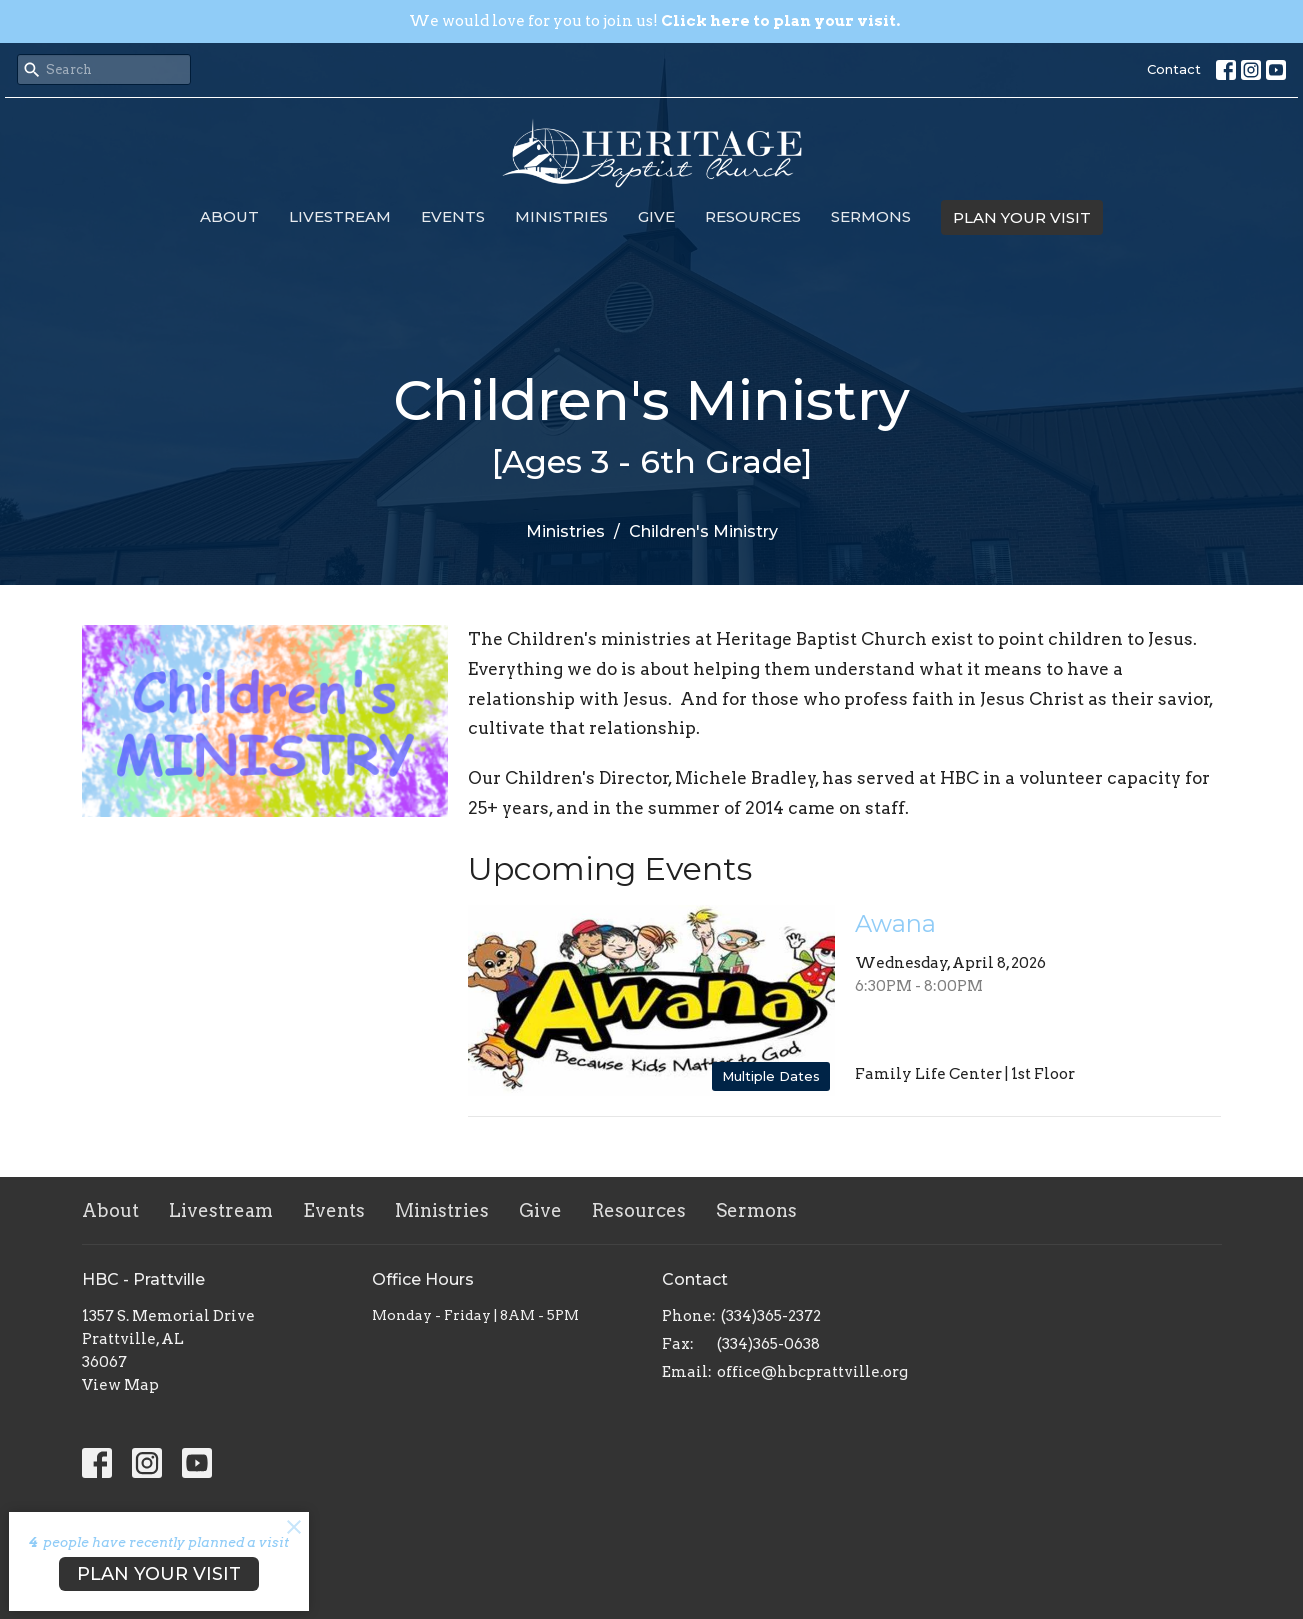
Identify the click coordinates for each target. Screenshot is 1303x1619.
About (229, 216)
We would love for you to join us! (654, 21)
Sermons (871, 216)
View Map (120, 1385)
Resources (753, 216)
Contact (1174, 69)
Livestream (340, 216)
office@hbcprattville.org (812, 1372)
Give (656, 216)
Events (453, 216)
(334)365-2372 (771, 1316)
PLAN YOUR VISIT (1022, 217)
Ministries (561, 216)
